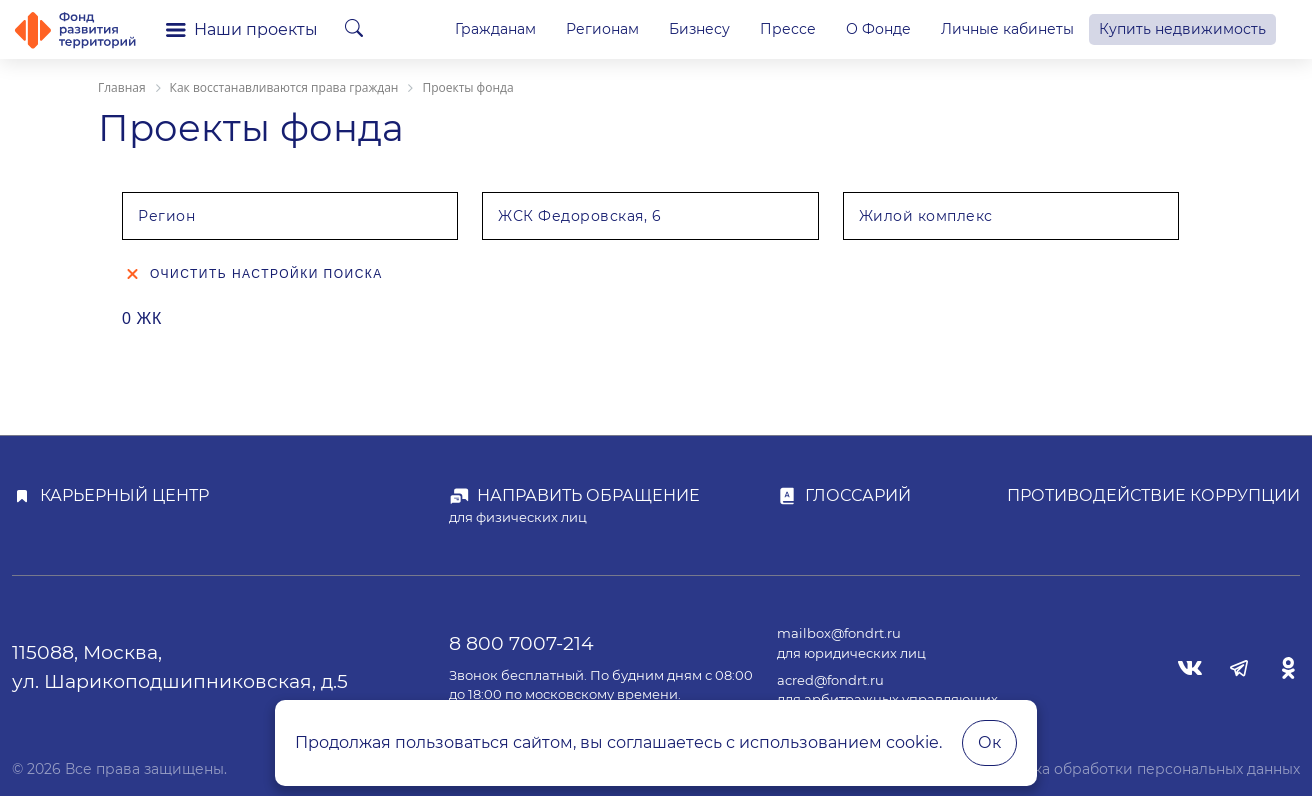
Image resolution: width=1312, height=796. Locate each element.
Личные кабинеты (1007, 29)
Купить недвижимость (1182, 29)
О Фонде (878, 29)
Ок (989, 742)
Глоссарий (858, 495)
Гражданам (495, 29)
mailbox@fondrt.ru (839, 633)
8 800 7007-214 (521, 643)
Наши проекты (242, 29)
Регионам (602, 29)
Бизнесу (699, 29)
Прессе (788, 29)
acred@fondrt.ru (830, 680)
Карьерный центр (124, 495)
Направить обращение (588, 495)
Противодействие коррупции (1153, 495)
